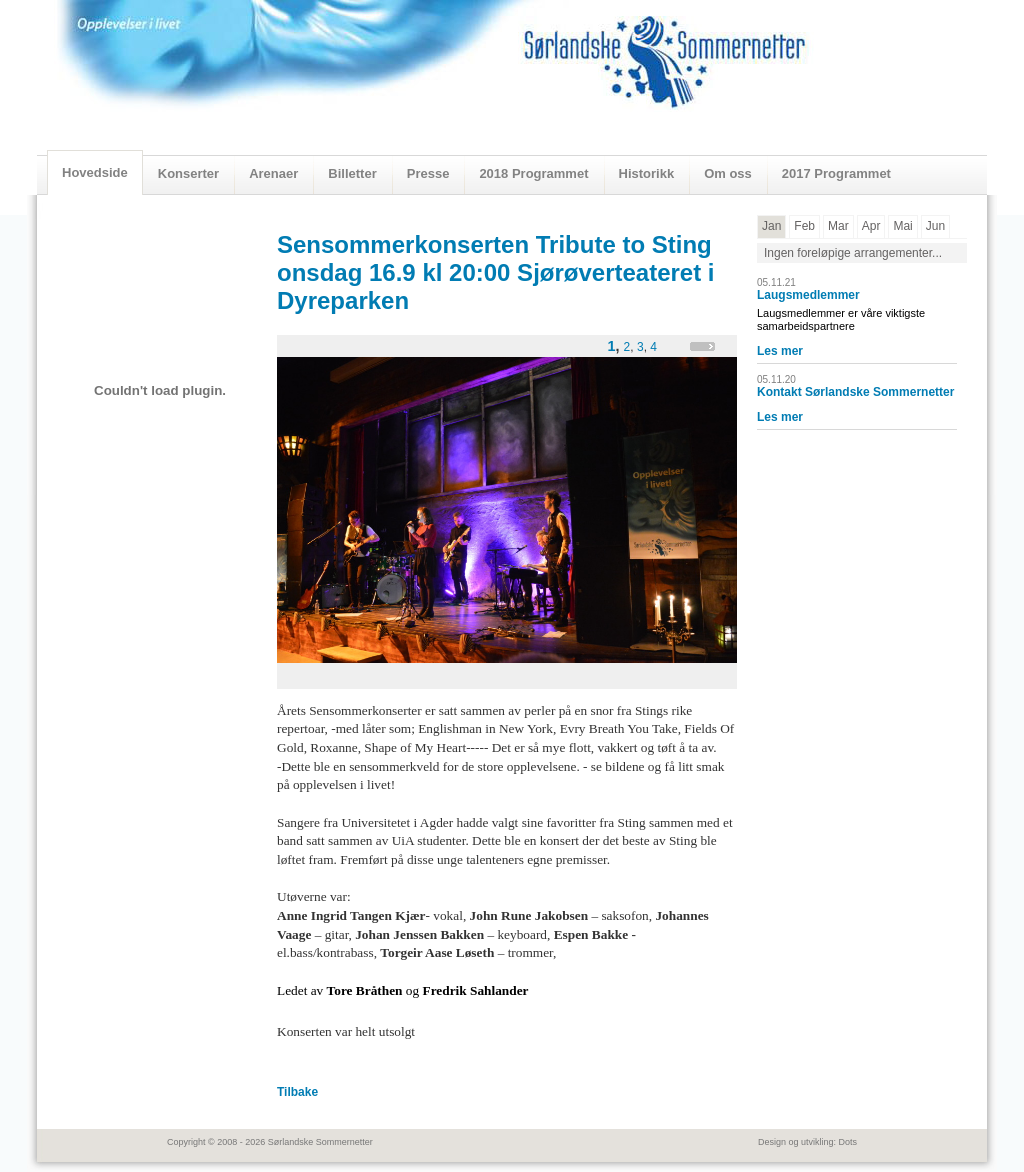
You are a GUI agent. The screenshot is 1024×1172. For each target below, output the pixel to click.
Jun (935, 226)
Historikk (647, 173)
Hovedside (95, 172)
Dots (847, 1142)
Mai (902, 226)
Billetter (352, 173)
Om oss (728, 173)
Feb (804, 226)
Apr (871, 226)
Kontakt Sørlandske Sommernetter (855, 392)
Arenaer (273, 173)
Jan (771, 226)
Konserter (188, 173)
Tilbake (297, 1092)
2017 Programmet (836, 173)
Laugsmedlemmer (808, 295)
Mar (838, 226)
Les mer (780, 351)
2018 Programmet (533, 173)
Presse (428, 173)
